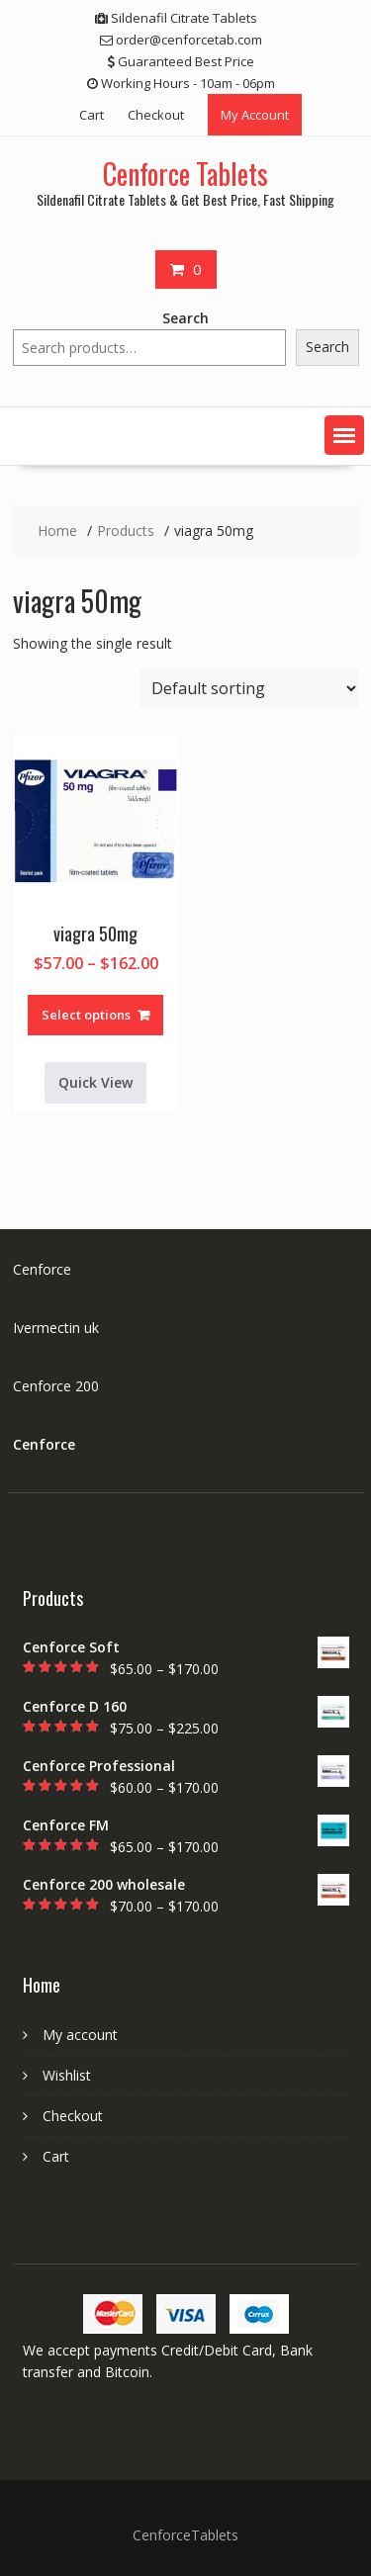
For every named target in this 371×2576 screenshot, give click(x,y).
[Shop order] (249, 688)
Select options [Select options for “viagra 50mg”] (86, 1014)
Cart (91, 115)
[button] (344, 435)
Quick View (95, 1082)
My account (80, 2034)
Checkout (156, 115)
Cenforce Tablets (185, 173)
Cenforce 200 (56, 1386)
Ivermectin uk (56, 1327)
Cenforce (42, 1269)
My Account (255, 115)
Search (185, 318)
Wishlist (67, 2075)
